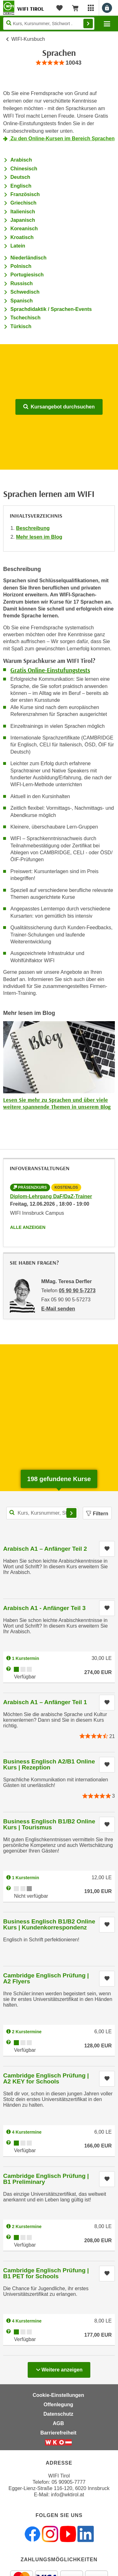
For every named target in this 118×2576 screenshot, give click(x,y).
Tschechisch (25, 317)
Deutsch (20, 177)
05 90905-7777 (69, 2482)
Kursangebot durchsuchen (59, 406)
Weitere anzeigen (59, 2368)
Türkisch (20, 326)
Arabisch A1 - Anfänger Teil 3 (44, 1608)
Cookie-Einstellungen (58, 2395)
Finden (88, 23)
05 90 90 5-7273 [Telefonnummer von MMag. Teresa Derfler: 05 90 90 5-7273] (77, 1290)
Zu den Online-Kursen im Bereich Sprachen (62, 138)
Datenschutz (58, 2414)
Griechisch (23, 202)
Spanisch (21, 300)
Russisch (21, 283)
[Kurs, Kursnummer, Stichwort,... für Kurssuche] (42, 1513)
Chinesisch (23, 168)
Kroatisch (22, 237)
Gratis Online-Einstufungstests (50, 670)
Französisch (25, 194)
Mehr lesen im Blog (39, 537)
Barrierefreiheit (58, 2432)
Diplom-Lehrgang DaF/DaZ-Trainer (51, 1196)
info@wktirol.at (67, 2494)
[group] (59, 63)
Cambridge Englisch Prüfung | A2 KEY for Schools (46, 2078)
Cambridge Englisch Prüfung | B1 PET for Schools (46, 2273)
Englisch (20, 186)
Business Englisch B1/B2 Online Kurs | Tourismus (49, 1824)
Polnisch (20, 266)
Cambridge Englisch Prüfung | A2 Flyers (46, 1978)
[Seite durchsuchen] (48, 23)
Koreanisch (24, 228)
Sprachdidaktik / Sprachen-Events (51, 309)
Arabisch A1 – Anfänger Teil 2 (45, 1548)
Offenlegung (58, 2404)
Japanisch (22, 220)
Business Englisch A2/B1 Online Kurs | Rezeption (49, 1764)
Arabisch (21, 160)
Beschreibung (33, 528)
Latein (17, 245)
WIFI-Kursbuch (28, 39)
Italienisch (22, 211)
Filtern (97, 1513)
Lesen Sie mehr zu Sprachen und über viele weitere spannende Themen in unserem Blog (56, 1103)
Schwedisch (24, 292)
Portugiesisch (27, 274)
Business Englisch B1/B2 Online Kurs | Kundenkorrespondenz (49, 1924)
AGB (58, 2423)
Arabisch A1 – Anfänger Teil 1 (45, 1702)
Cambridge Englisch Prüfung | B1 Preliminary (46, 2179)
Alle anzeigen (27, 1227)
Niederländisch (28, 257)
